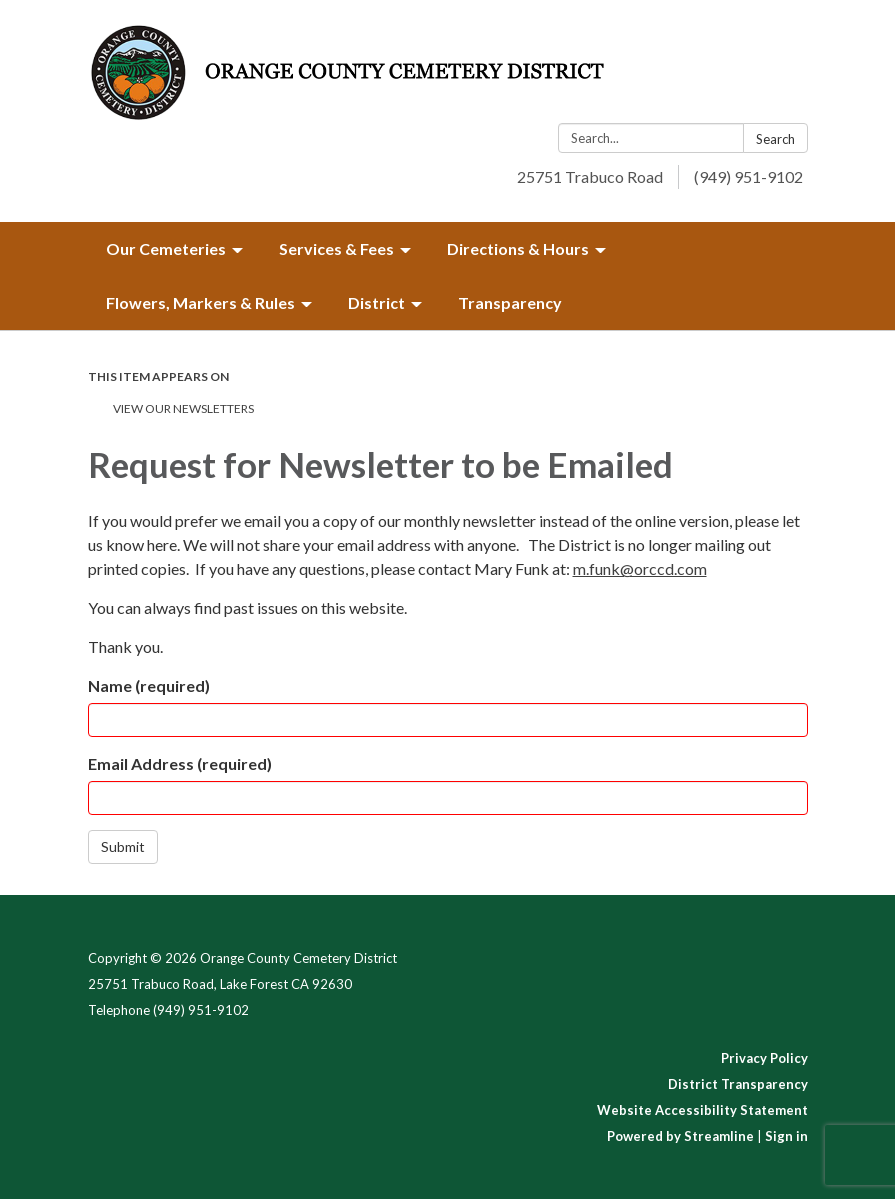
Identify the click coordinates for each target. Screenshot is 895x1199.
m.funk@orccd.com (640, 568)
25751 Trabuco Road (590, 176)
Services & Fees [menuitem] (336, 248)
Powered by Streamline (680, 1136)
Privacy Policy (764, 1058)
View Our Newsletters (183, 408)
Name (149, 685)
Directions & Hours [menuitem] (518, 248)
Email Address (180, 763)
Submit (123, 846)
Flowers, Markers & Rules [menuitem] (200, 302)
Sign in (786, 1136)
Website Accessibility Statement (702, 1110)
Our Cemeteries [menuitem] (166, 248)
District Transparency (738, 1084)
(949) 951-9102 (748, 176)
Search (775, 139)
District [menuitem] (376, 302)
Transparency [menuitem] (510, 302)
